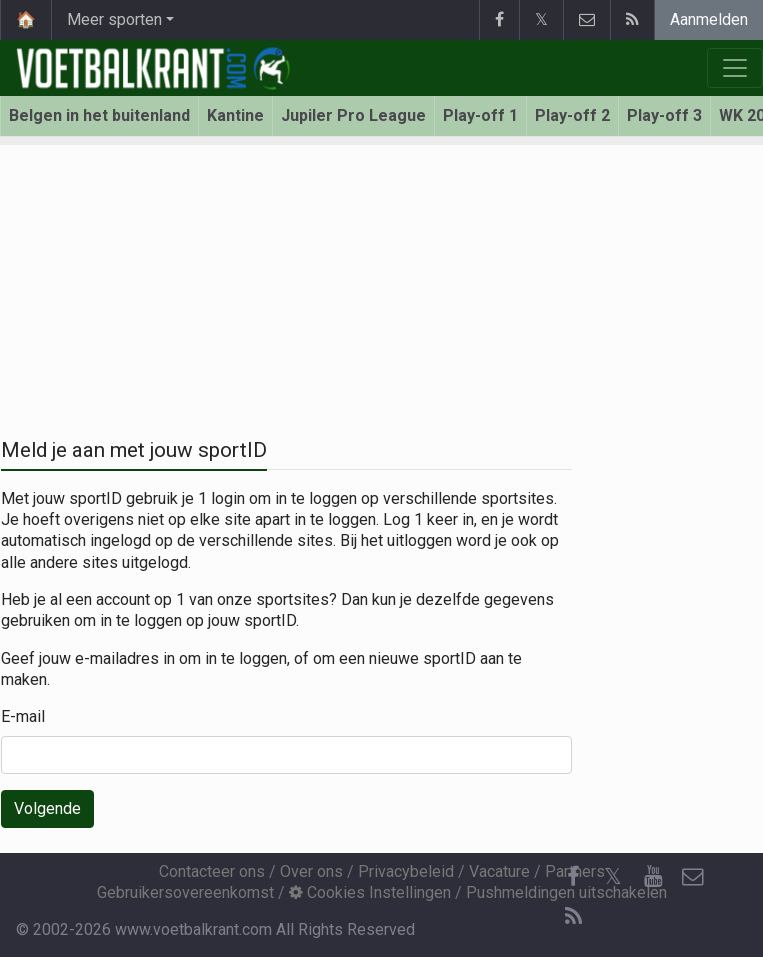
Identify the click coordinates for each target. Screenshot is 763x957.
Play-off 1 (480, 115)
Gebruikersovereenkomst (185, 892)
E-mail (23, 716)
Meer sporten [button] (114, 19)
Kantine (235, 115)
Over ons (311, 871)
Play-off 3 (664, 115)
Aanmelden (709, 19)
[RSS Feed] (573, 917)
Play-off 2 (572, 115)
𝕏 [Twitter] (613, 876)
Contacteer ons (212, 871)
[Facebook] (573, 877)
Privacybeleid (406, 871)
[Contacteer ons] (693, 877)
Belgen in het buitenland (99, 115)
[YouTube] (653, 877)
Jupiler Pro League (353, 115)
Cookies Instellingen (370, 892)
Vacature (499, 871)
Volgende (47, 808)
